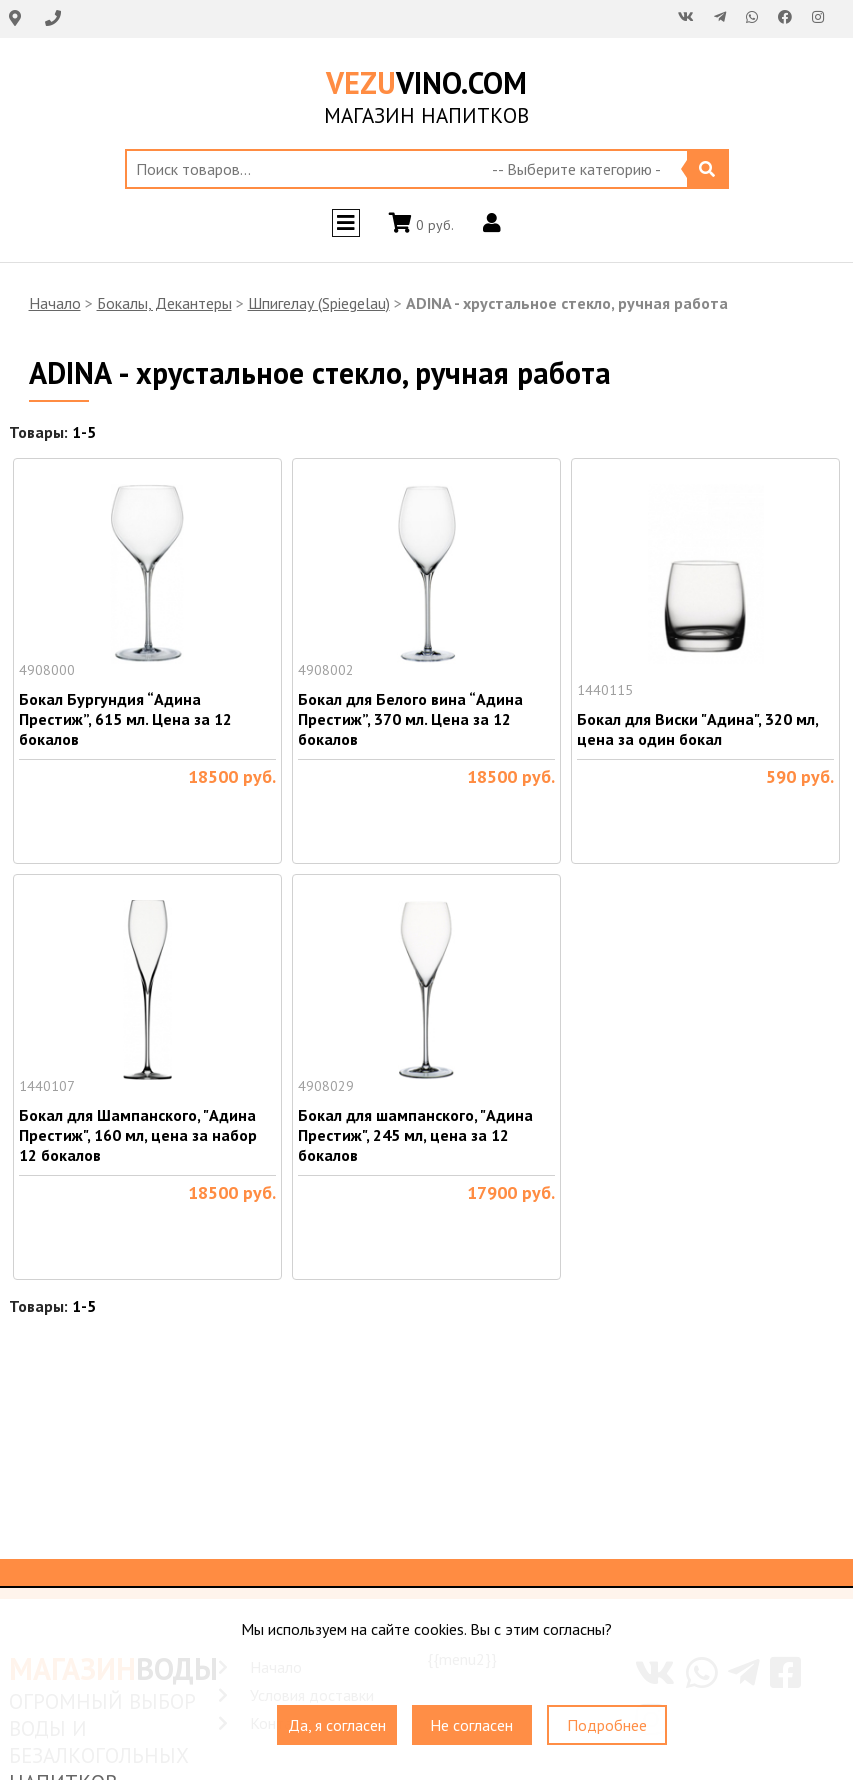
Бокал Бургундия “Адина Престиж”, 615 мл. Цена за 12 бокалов (125, 719)
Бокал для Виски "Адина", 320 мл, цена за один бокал (697, 729)
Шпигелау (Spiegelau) (319, 303)
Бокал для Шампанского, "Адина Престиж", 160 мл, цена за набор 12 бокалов (138, 1135)
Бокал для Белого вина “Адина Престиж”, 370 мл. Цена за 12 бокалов (410, 719)
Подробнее (607, 1725)
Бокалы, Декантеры (164, 303)
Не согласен (471, 1725)
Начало (55, 303)
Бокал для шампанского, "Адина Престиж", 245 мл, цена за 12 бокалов (415, 1135)
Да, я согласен (337, 1725)
